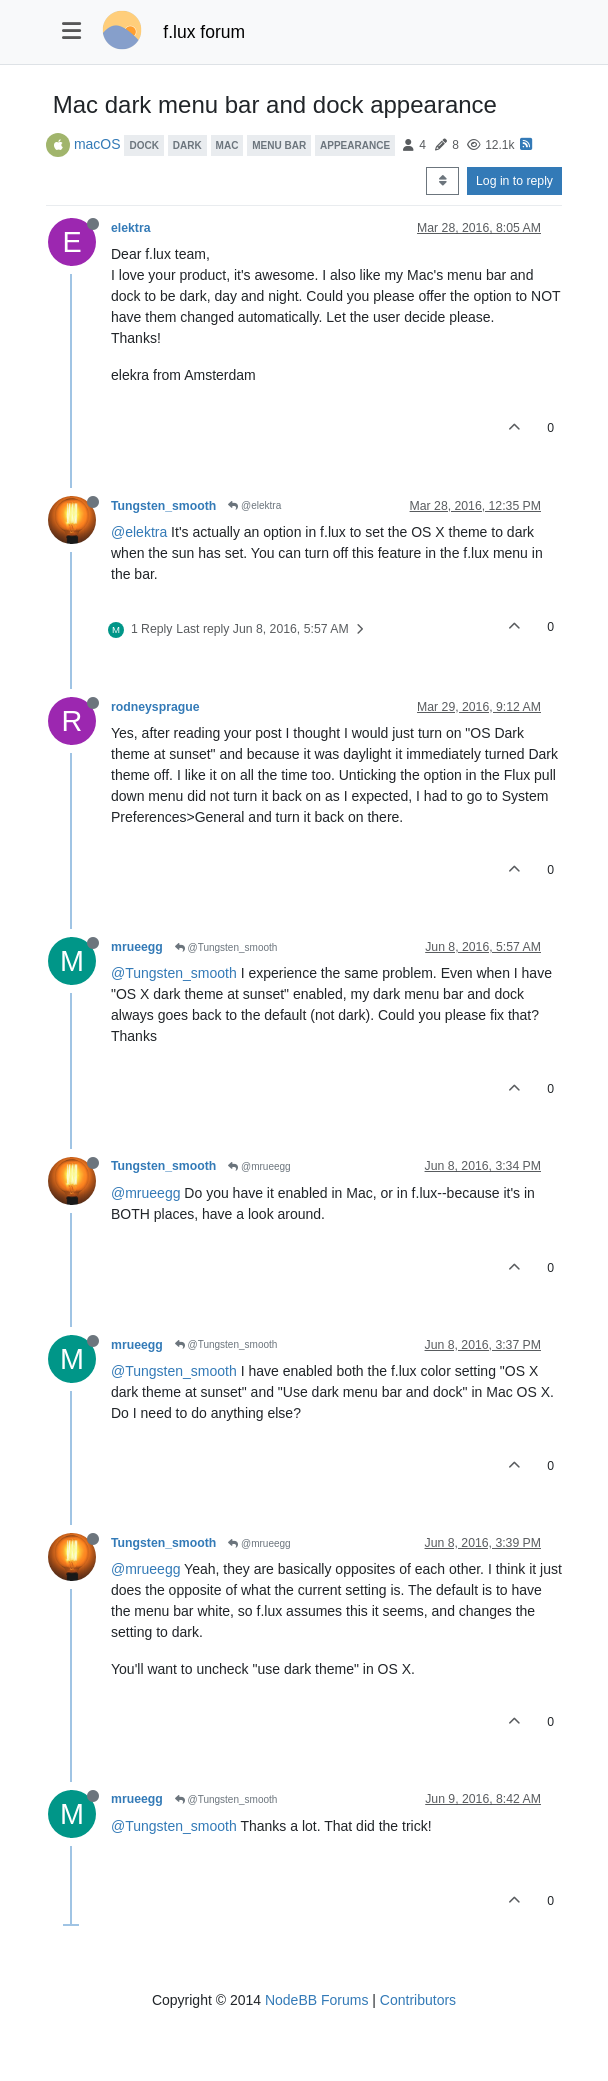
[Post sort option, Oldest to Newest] (442, 181)
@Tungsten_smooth (226, 947)
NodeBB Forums (316, 2000)
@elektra (254, 505)
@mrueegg (259, 1166)
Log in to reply (514, 181)
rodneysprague (155, 707)
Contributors (418, 2000)
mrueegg (137, 947)
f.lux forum (204, 32)
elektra (131, 228)
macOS (97, 144)
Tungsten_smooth (163, 506)
